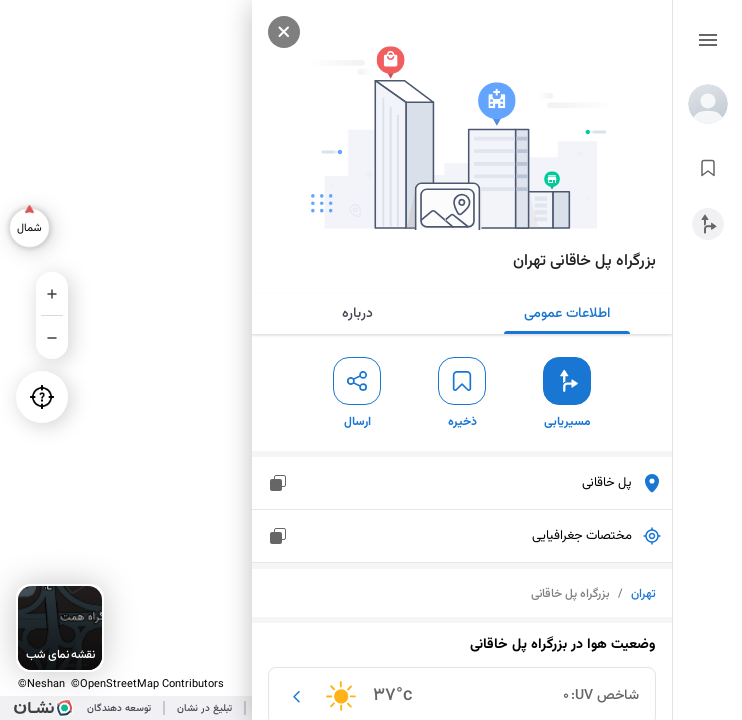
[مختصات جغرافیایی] (278, 536)
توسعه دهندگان (119, 708)
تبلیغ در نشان (204, 708)
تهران (643, 594)
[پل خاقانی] (278, 483)
